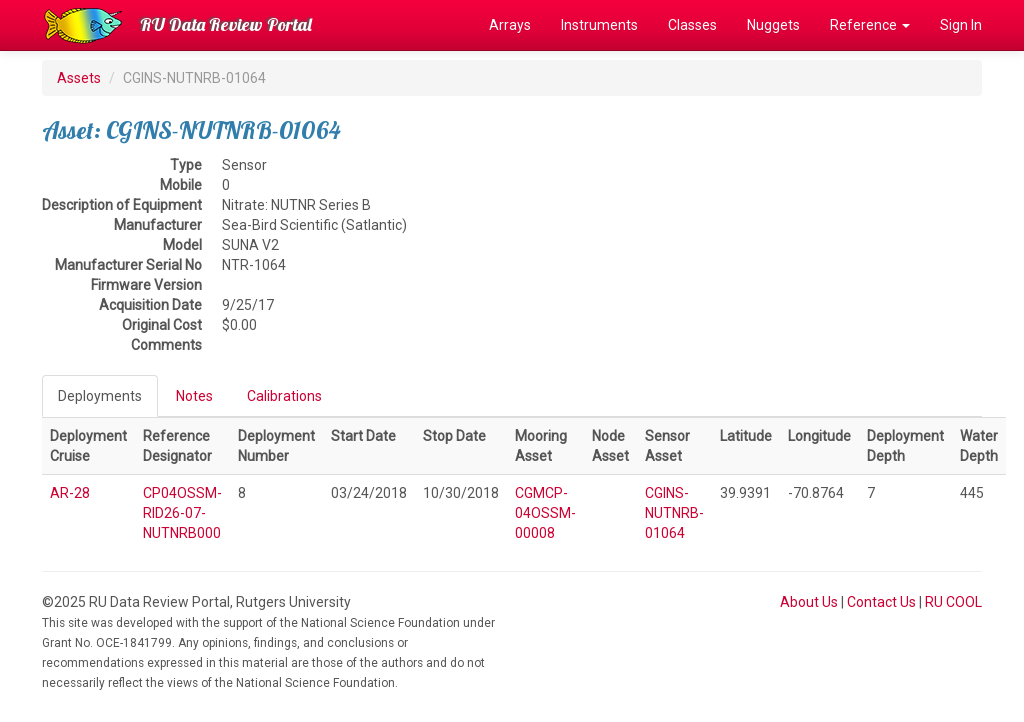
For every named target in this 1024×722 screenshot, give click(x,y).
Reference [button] (870, 25)
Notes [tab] (194, 396)
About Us (809, 602)
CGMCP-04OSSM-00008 (545, 513)
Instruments (599, 25)
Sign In (961, 25)
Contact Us (881, 602)
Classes (692, 25)
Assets (79, 78)
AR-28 (70, 493)
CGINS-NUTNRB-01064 (674, 513)
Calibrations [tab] (284, 396)
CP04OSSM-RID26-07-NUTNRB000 (182, 513)
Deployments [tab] (100, 396)
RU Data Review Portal (226, 24)
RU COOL (953, 602)
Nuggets (773, 25)
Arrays (510, 25)
